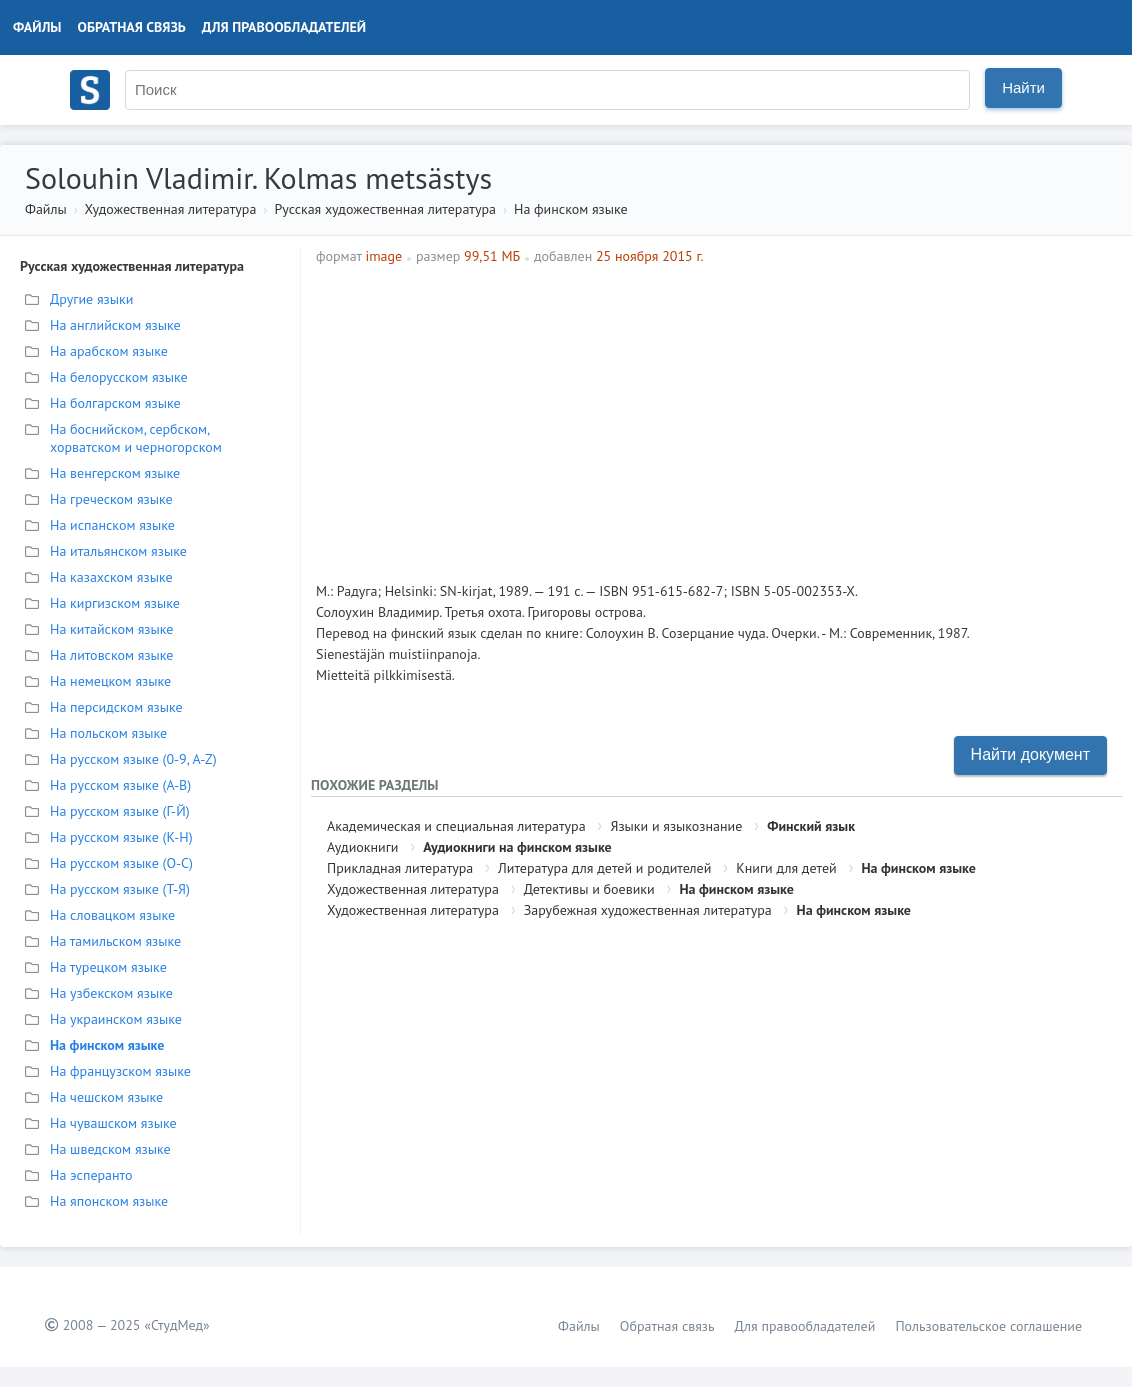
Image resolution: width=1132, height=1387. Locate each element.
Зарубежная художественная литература (648, 910)
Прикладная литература (400, 868)
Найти (1023, 87)
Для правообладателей (284, 27)
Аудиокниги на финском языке (517, 847)
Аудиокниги (362, 847)
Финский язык (811, 826)
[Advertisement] (821, 416)
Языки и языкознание (676, 826)
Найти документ (1030, 754)
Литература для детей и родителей (604, 868)
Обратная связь (132, 27)
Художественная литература (170, 209)
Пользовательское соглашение (988, 1326)
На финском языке (571, 209)
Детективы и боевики (589, 889)
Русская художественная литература (385, 209)
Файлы (37, 27)
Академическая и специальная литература (456, 826)
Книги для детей (786, 868)
